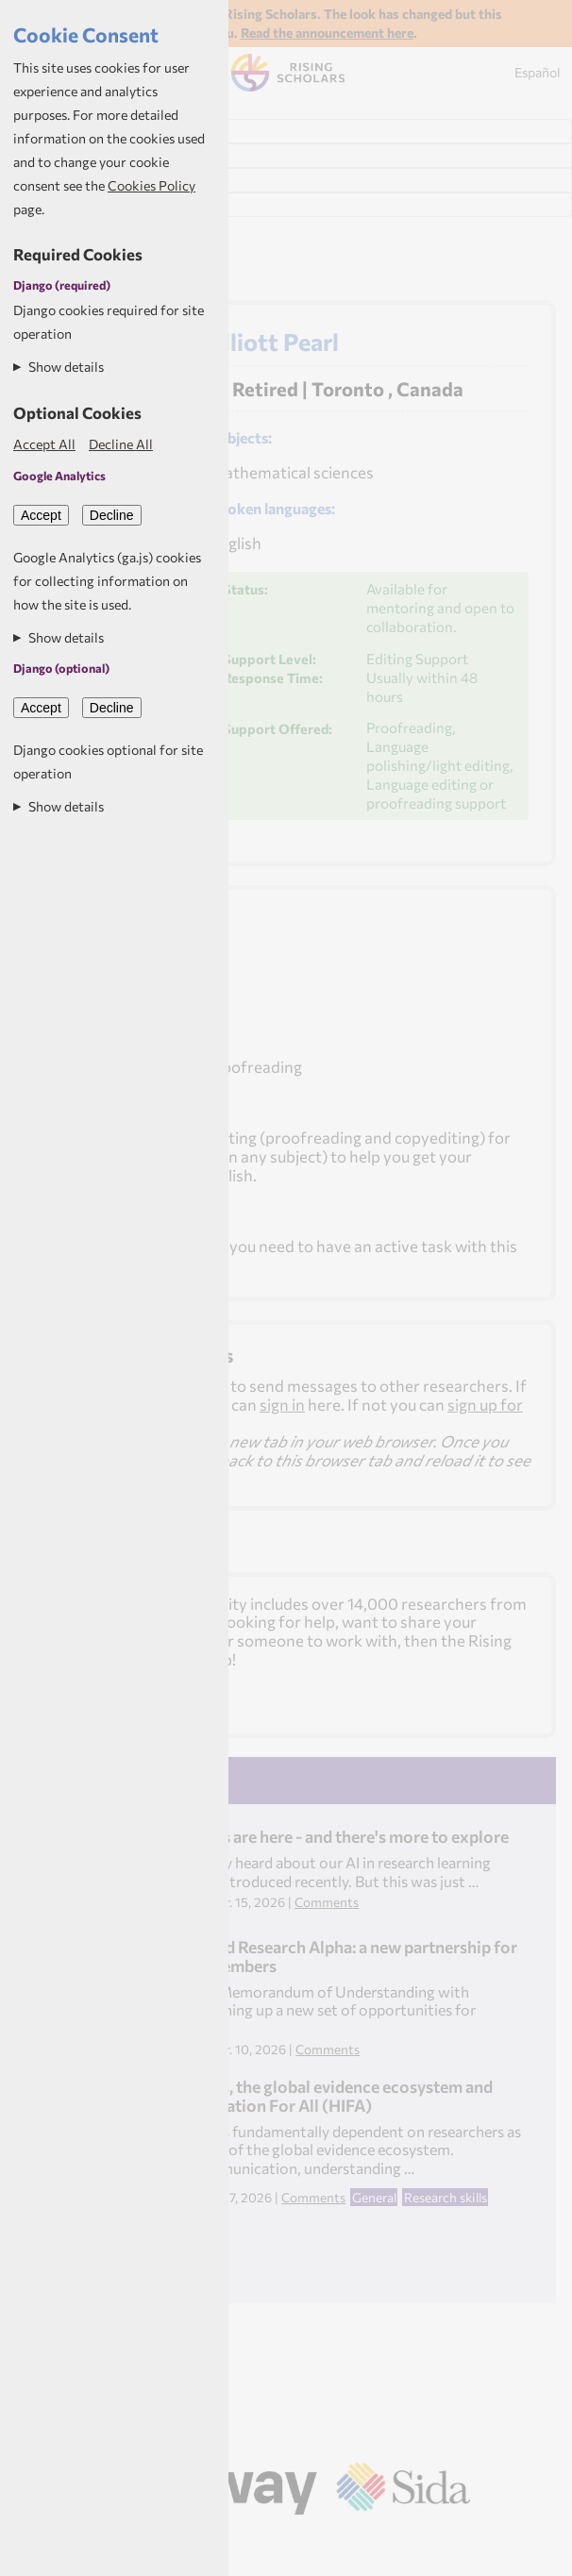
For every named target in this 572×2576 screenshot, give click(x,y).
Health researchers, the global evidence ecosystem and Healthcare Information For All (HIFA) (291, 2096)
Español (537, 72)
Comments (326, 1902)
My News (45, 180)
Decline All (121, 444)
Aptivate (310, 2540)
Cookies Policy (151, 185)
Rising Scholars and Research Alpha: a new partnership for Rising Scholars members (303, 1956)
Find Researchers (74, 131)
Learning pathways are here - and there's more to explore (299, 1836)
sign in (282, 1404)
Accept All (44, 444)
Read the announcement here (327, 33)
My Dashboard (65, 155)
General (374, 2197)
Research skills (445, 2197)
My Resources (61, 204)
